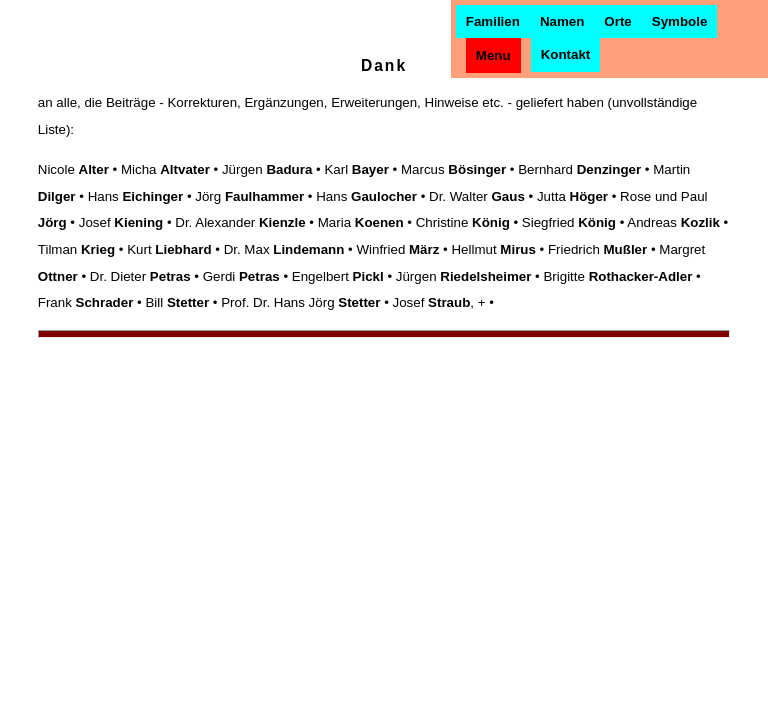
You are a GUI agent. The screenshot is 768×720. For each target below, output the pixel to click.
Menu (493, 55)
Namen (562, 21)
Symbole (680, 21)
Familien (493, 21)
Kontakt (566, 54)
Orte (617, 21)
